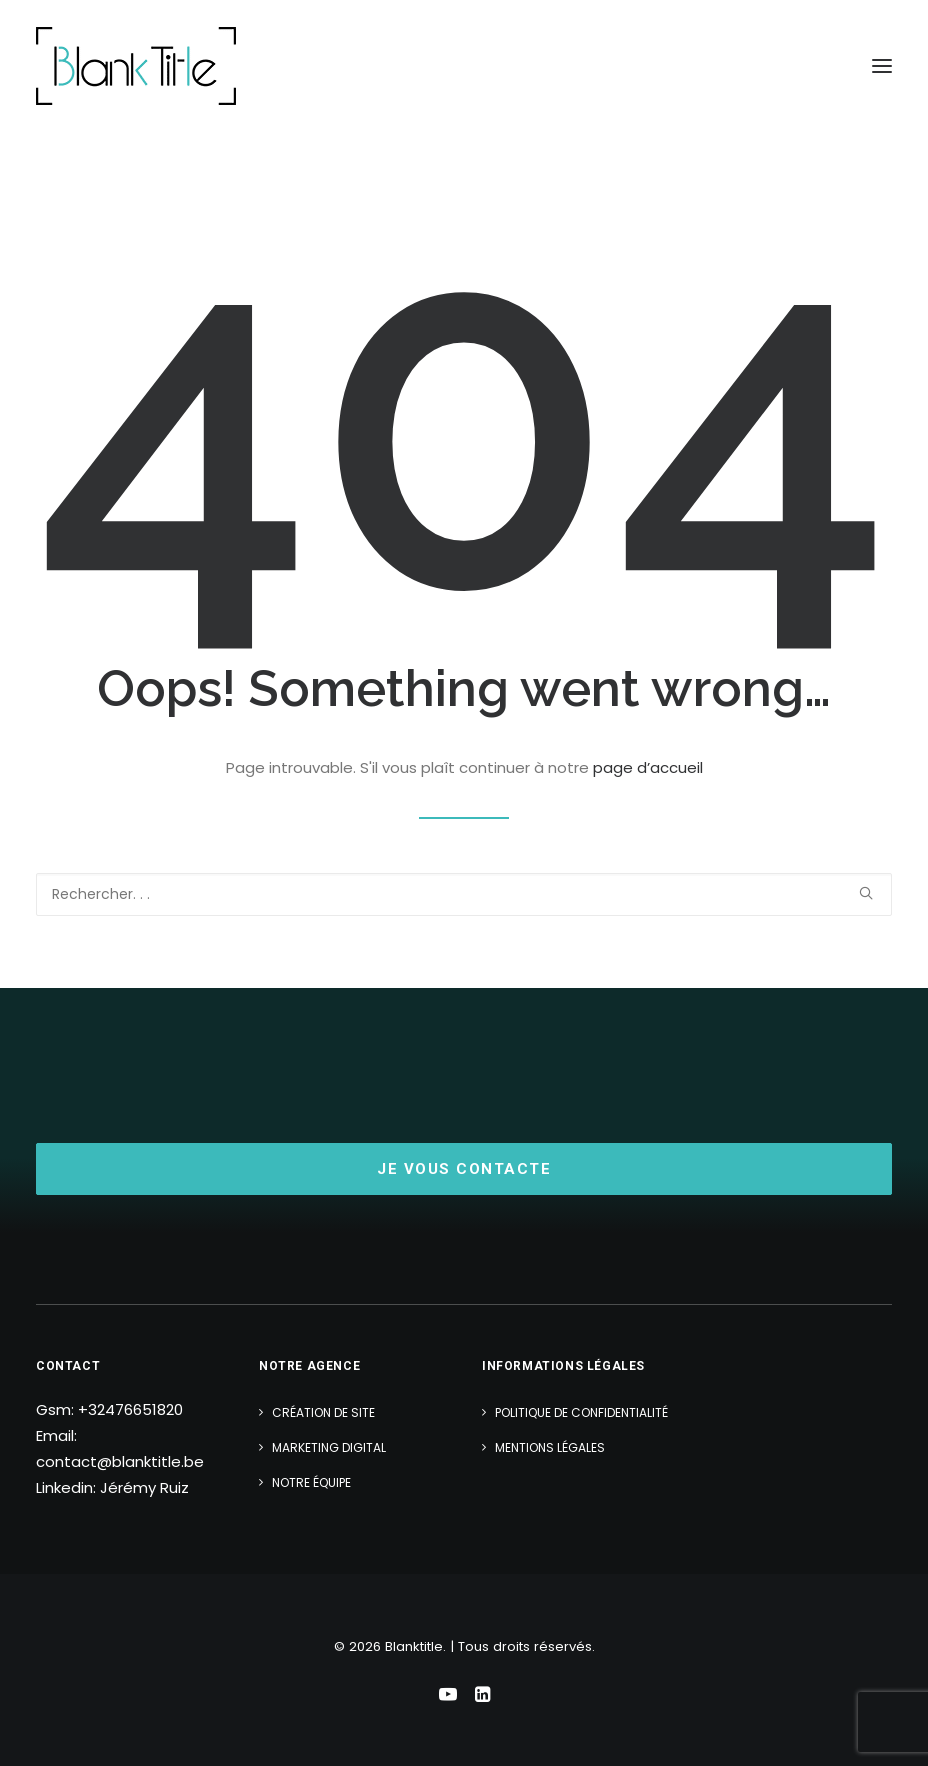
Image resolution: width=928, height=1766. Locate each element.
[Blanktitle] (136, 66)
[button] (882, 66)
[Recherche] (464, 894)
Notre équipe (311, 1482)
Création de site (323, 1412)
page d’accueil (648, 767)
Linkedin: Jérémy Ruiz (112, 1487)
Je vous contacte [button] (464, 1169)
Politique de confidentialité (581, 1412)
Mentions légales (550, 1447)
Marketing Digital (329, 1447)
